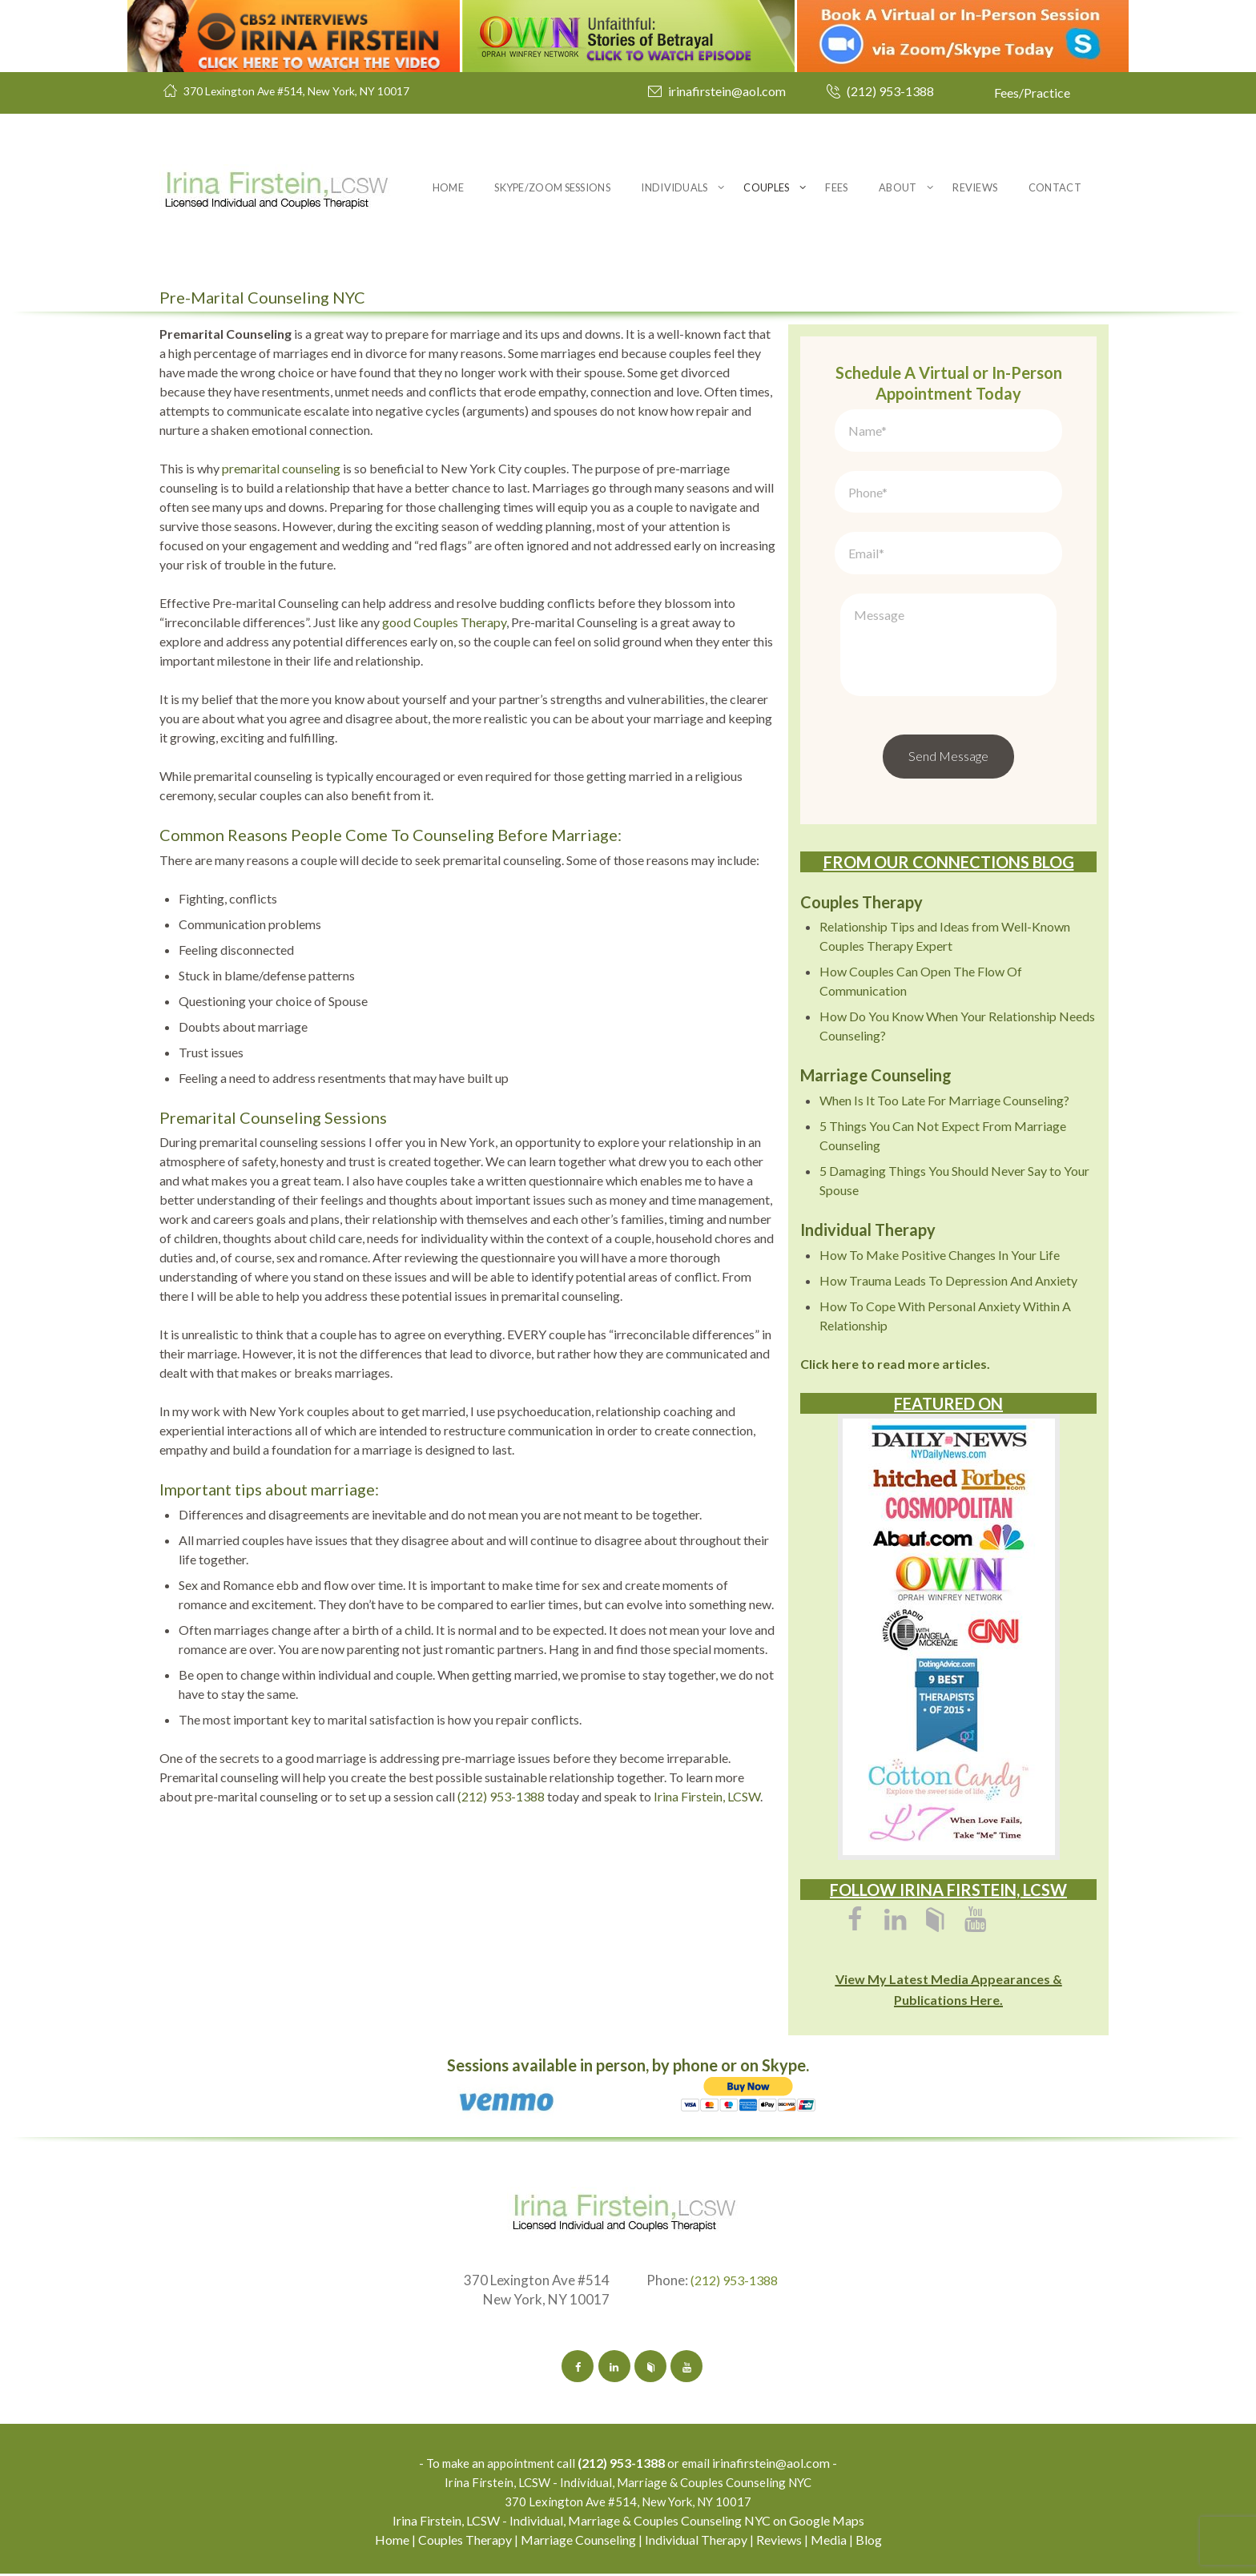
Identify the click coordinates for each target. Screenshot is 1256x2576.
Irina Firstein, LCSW (707, 1796)
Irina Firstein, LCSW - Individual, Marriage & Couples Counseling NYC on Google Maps (628, 2522)
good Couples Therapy (444, 622)
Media (829, 2542)
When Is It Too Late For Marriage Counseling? (944, 1100)
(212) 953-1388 (890, 91)
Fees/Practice (1032, 92)
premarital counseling (281, 468)
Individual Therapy (696, 2542)
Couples (766, 187)
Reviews (974, 187)
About (898, 187)
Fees (836, 187)
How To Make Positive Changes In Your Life (939, 1254)
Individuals (674, 187)
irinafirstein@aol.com (727, 91)
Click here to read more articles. (895, 1363)
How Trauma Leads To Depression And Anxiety (948, 1280)
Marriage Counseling (578, 2542)
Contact (1055, 187)
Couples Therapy (465, 2542)
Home (448, 187)
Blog (868, 2542)
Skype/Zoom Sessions (552, 187)
